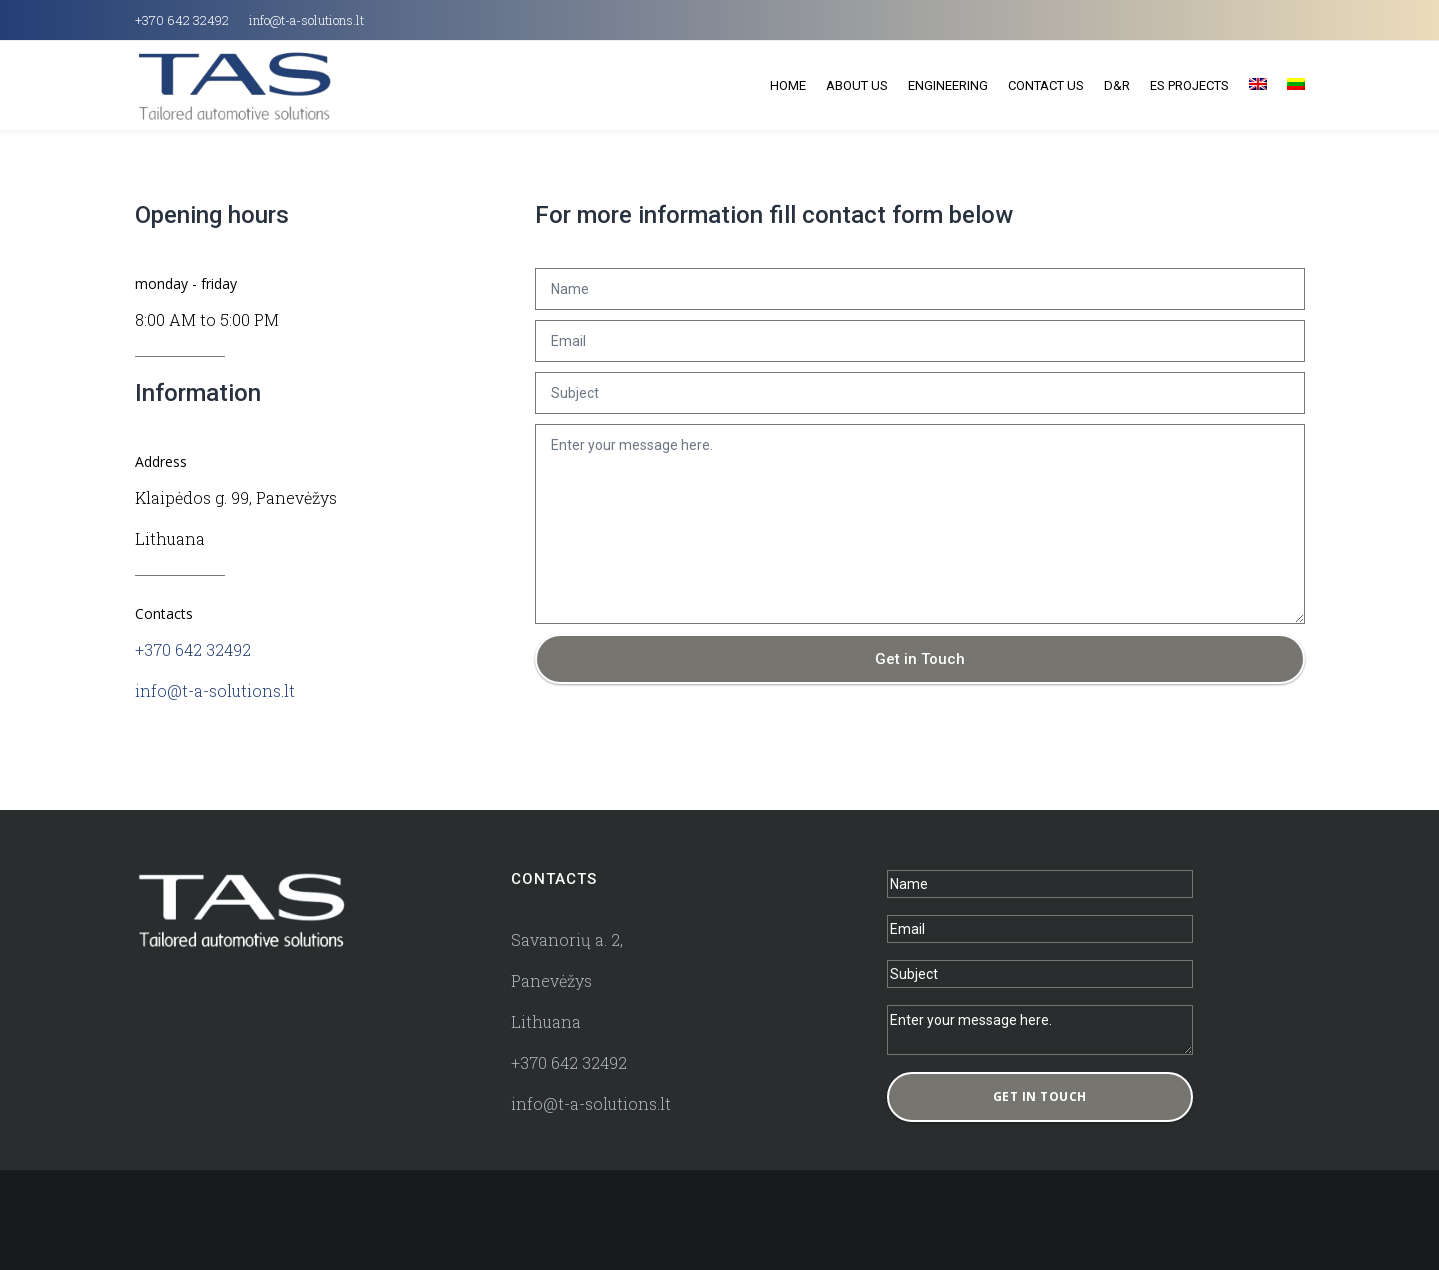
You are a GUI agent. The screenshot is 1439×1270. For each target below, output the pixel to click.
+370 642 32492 (182, 20)
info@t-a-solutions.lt (306, 20)
